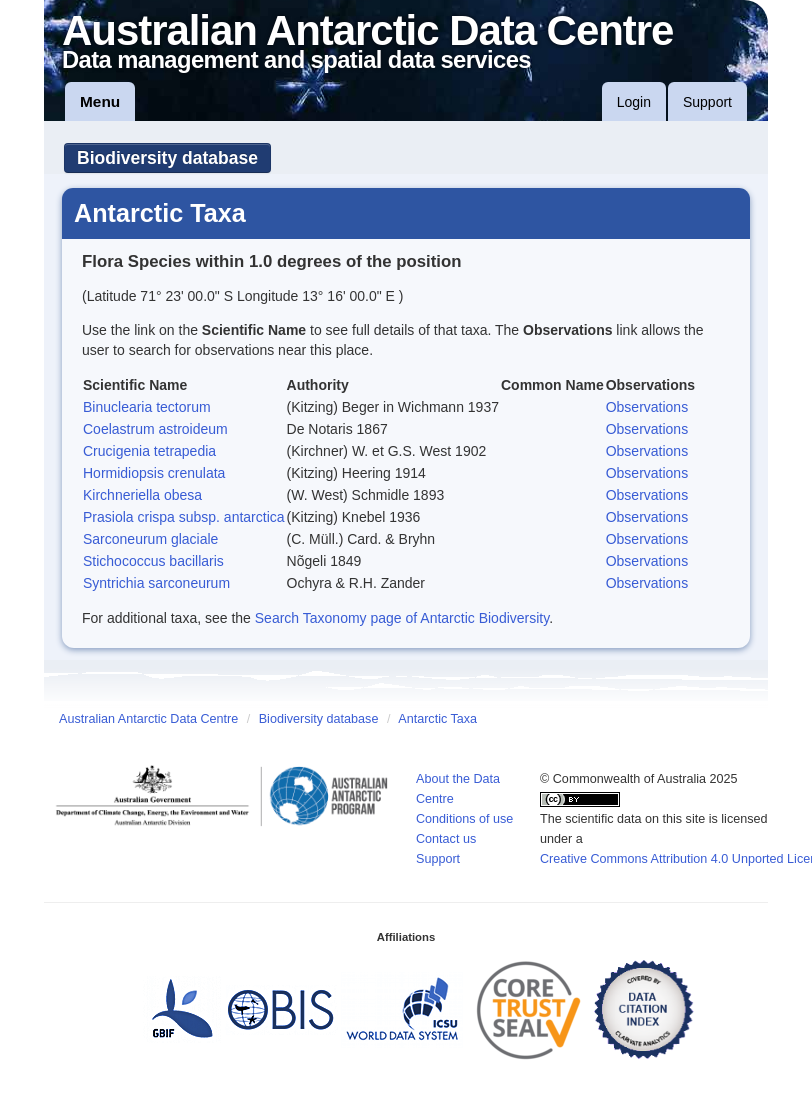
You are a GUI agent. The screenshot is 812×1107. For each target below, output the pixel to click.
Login (634, 102)
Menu (100, 101)
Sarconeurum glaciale (150, 539)
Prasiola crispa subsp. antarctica (184, 517)
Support (707, 102)
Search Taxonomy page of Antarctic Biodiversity (402, 618)
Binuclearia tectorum (147, 407)
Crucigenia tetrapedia (149, 451)
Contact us (446, 839)
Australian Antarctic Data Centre (148, 719)
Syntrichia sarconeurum (156, 583)
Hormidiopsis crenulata (154, 473)
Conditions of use (464, 819)
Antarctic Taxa (437, 719)
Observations (647, 407)
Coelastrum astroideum (155, 429)
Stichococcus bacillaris (153, 561)
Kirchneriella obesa (142, 495)
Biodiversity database (167, 158)
